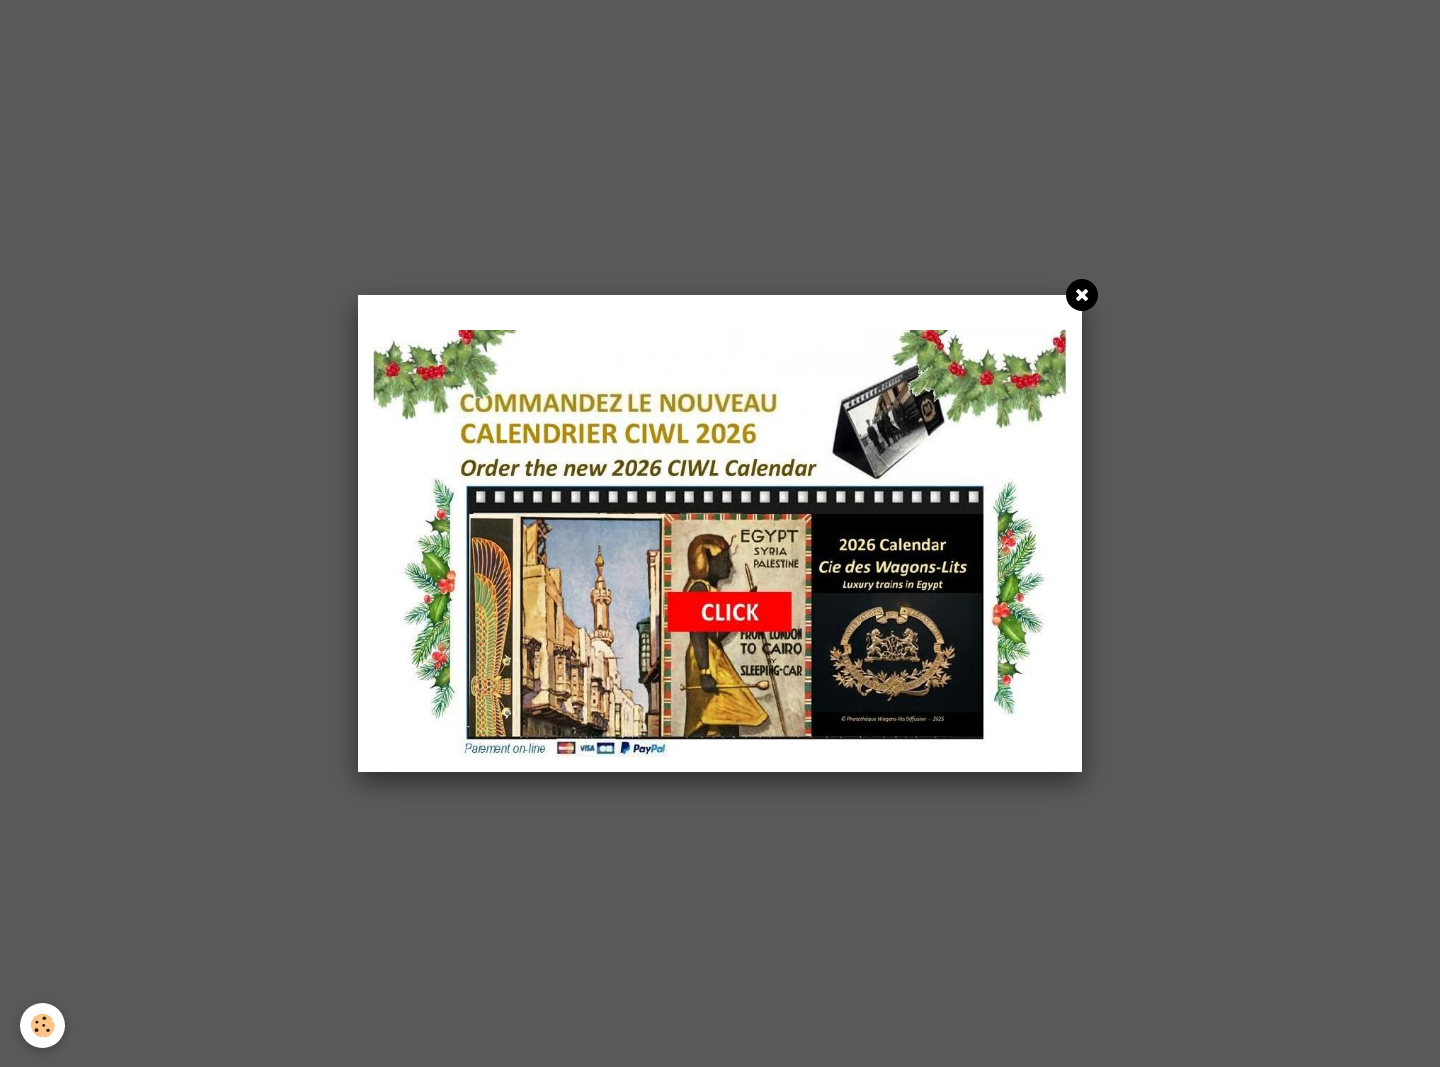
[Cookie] (42, 1025)
